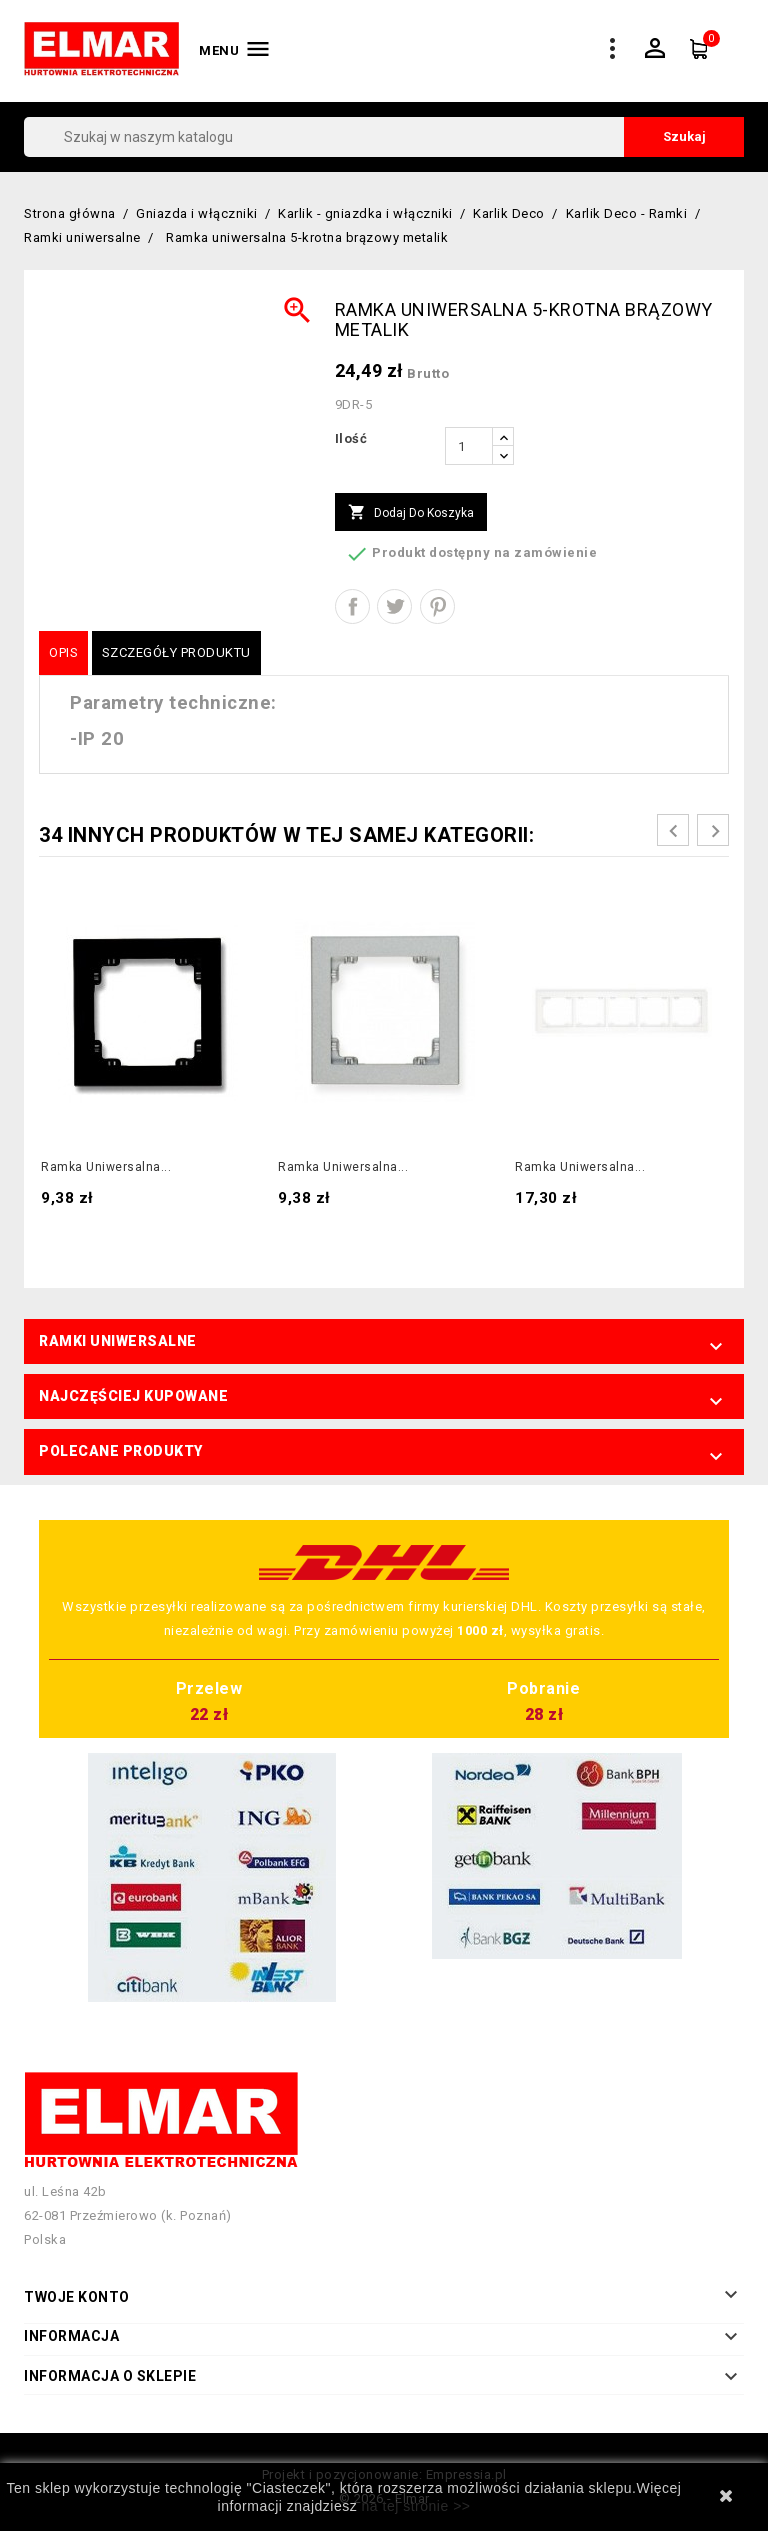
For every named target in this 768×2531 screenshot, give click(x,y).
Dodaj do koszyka (411, 513)
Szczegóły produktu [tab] (176, 652)
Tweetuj (394, 606)
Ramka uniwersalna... (106, 1167)
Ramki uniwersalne (118, 1341)
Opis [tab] (63, 652)
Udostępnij (352, 606)
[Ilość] (469, 446)
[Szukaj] (384, 137)
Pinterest (437, 606)
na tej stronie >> (416, 2506)
